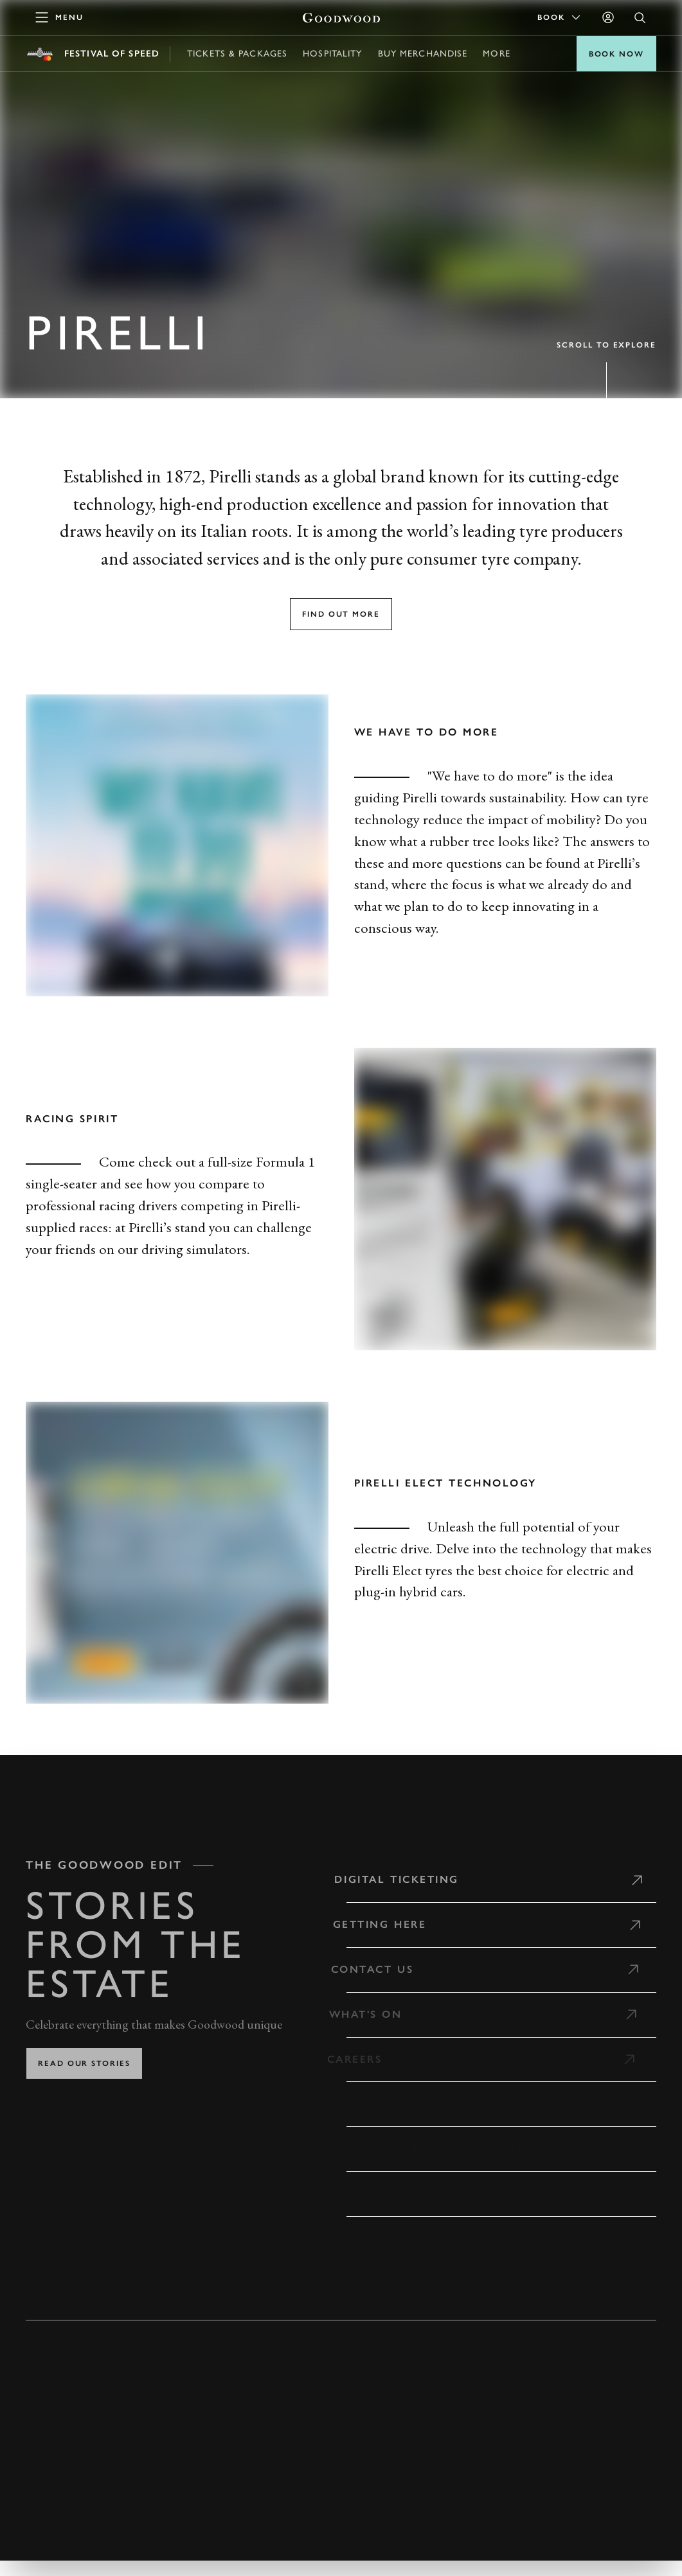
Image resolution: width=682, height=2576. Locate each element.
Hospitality (332, 53)
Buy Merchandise (423, 53)
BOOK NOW (616, 53)
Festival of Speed (111, 53)
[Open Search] (640, 17)
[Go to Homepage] (341, 17)
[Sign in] (608, 17)
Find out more (341, 614)
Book (559, 17)
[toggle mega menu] (60, 17)
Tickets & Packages (237, 53)
